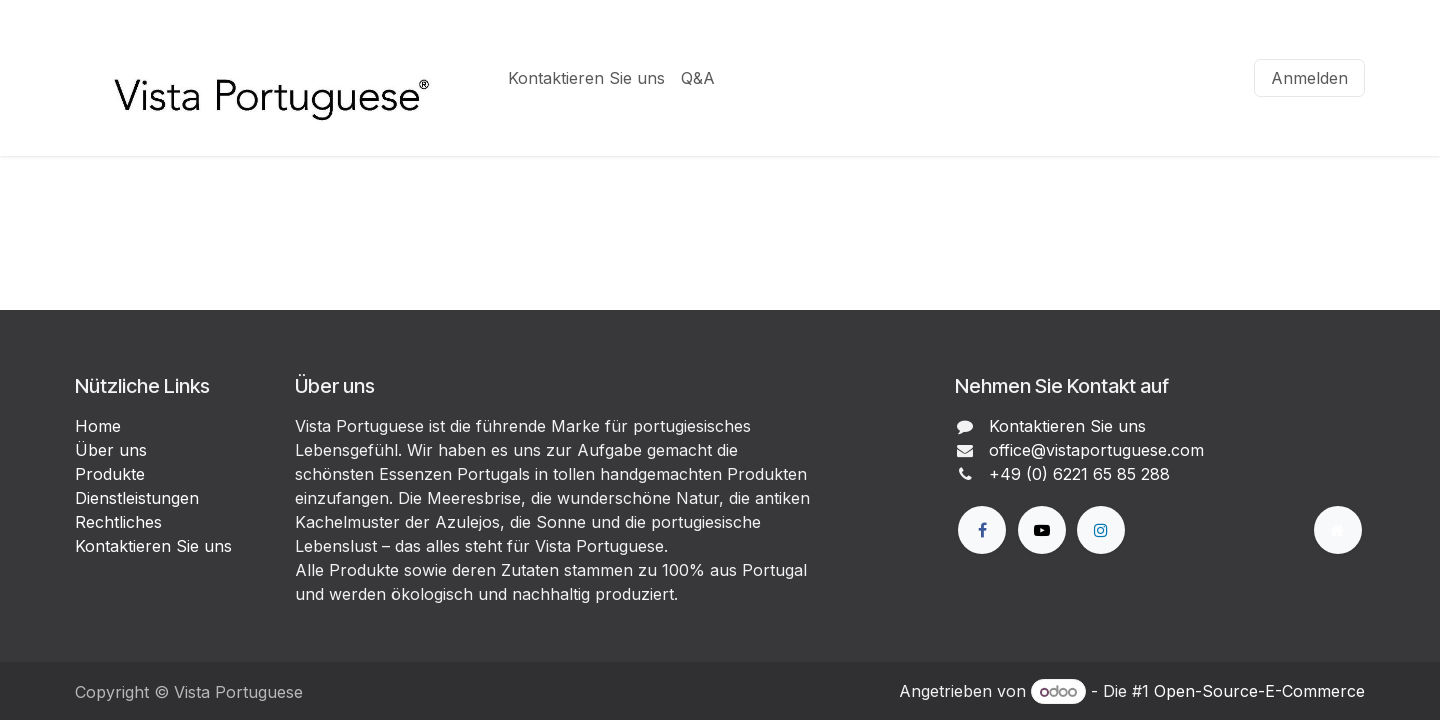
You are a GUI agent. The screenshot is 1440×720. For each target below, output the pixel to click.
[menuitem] (586, 78)
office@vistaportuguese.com (1096, 450)
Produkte (110, 474)
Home (98, 426)
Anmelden (1309, 78)
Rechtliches (118, 522)
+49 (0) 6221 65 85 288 (1079, 474)
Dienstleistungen (137, 498)
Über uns (111, 450)
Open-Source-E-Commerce (1259, 691)
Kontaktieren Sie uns (153, 546)
